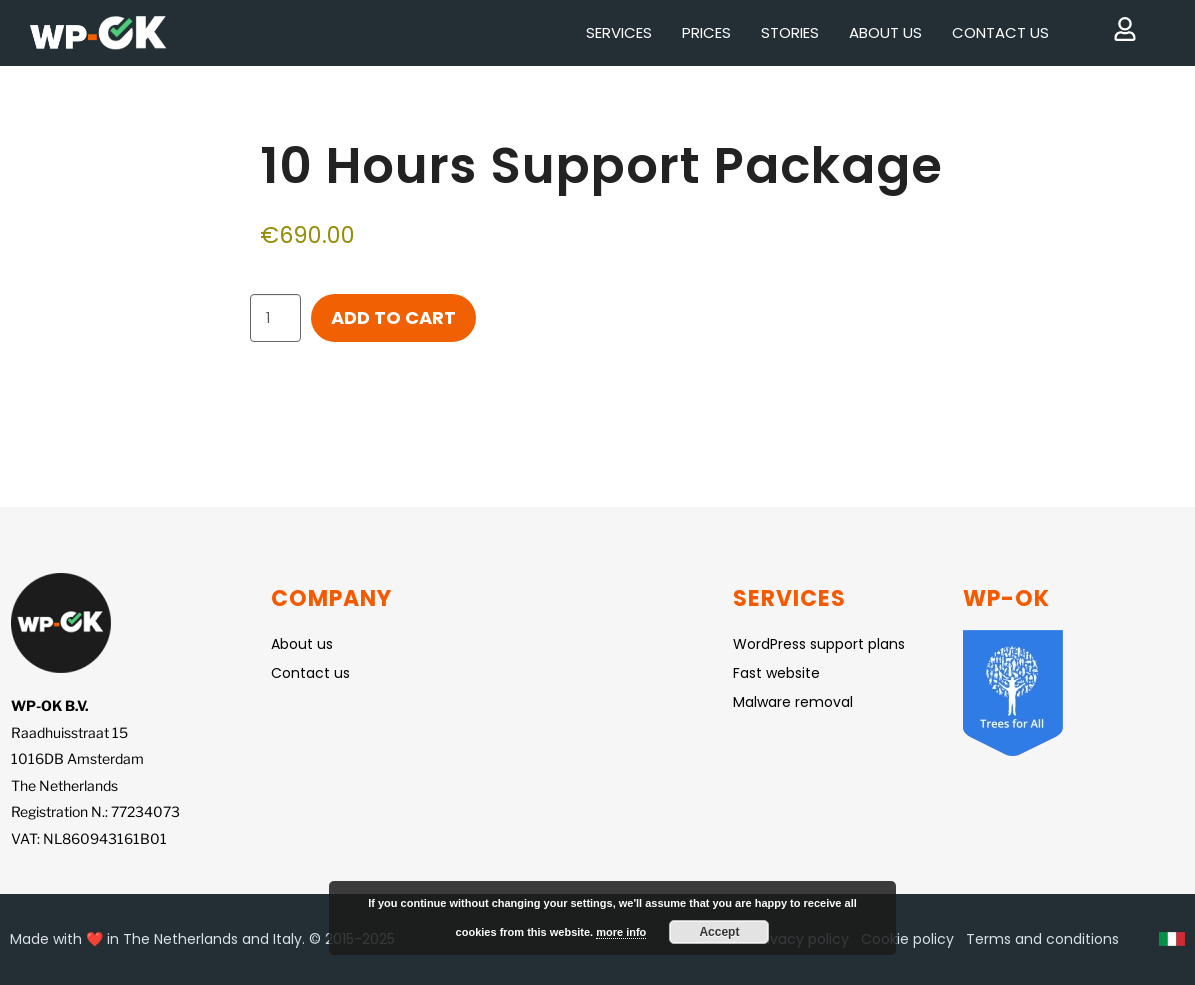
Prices (706, 32)
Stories (790, 32)
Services (619, 32)
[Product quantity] (275, 318)
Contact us (1000, 32)
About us (885, 32)
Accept (719, 932)
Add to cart (393, 317)
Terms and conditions (1042, 939)
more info (621, 932)
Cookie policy (907, 939)
